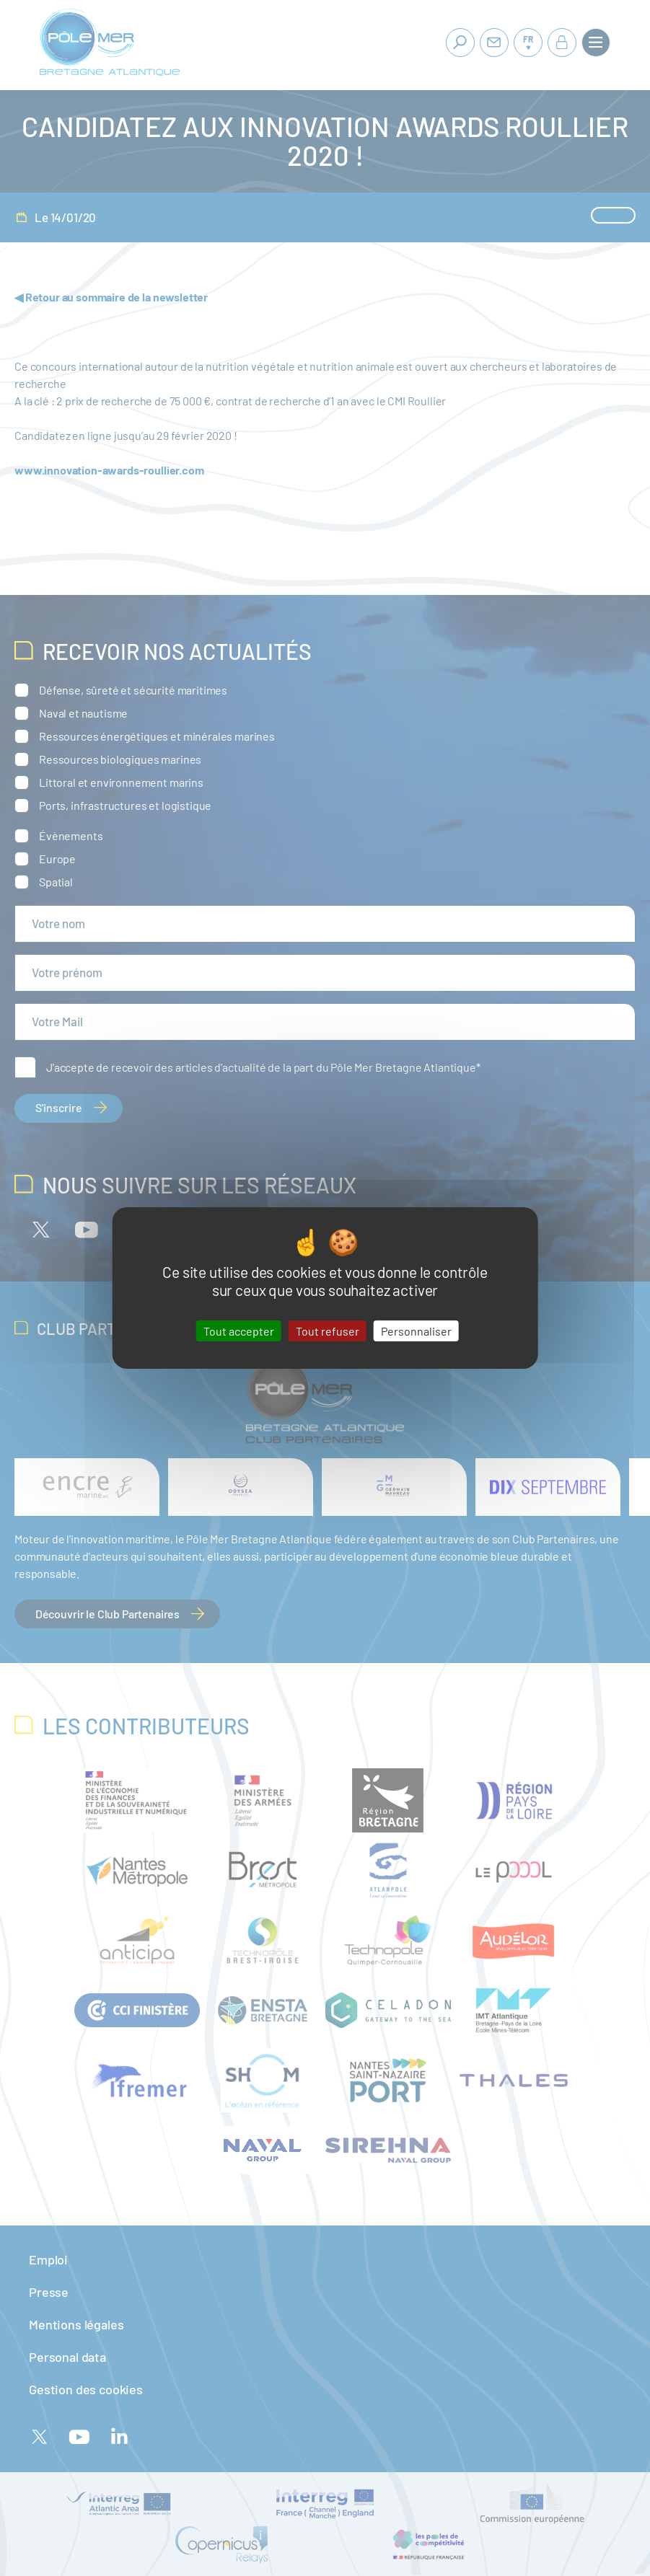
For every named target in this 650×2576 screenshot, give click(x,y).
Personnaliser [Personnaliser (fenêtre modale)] (416, 1331)
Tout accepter (238, 1331)
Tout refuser (327, 1331)
